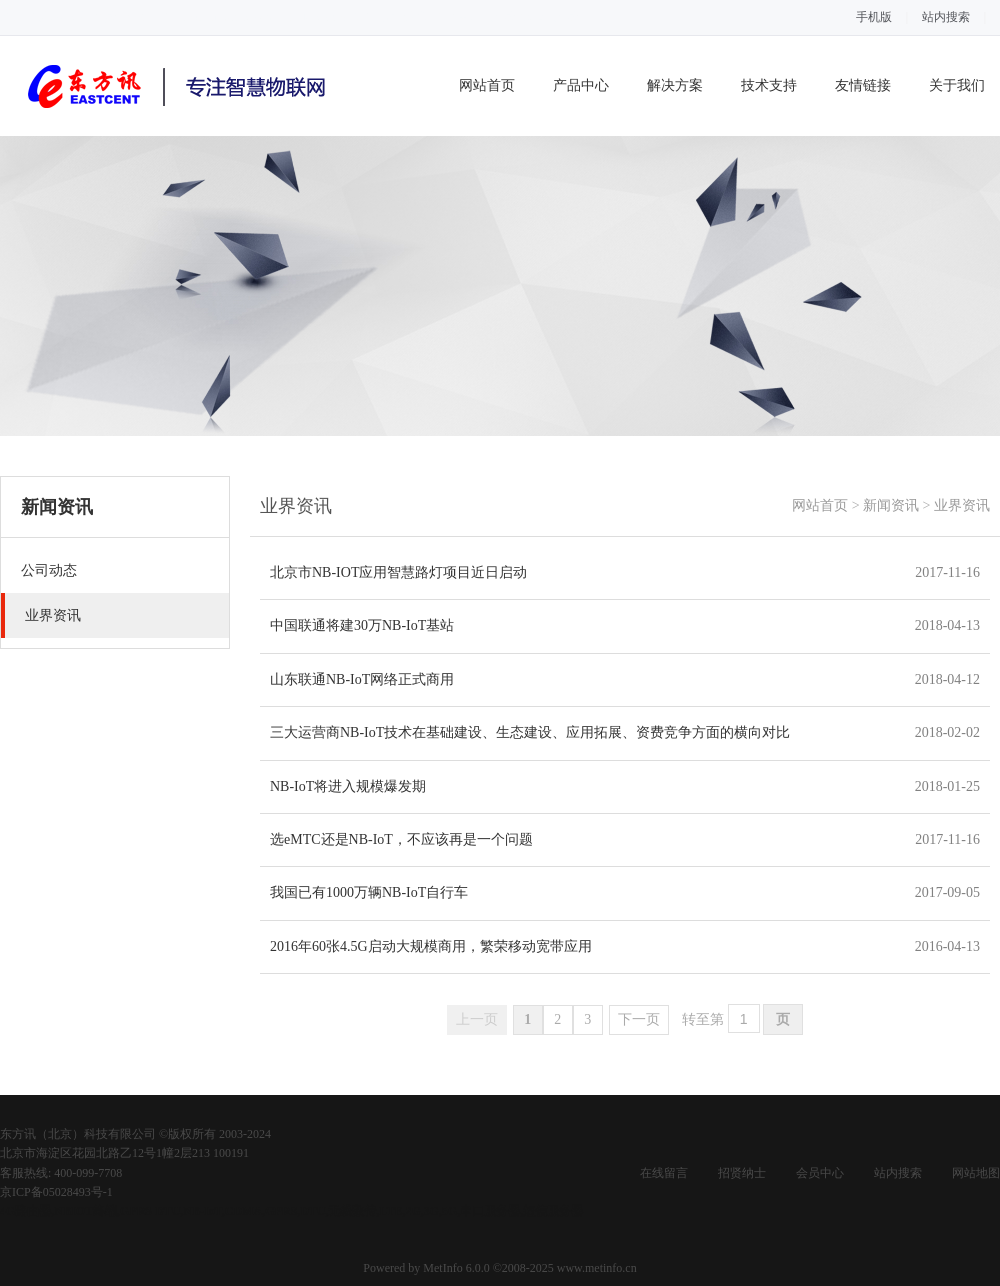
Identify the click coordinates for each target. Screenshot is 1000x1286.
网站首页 (487, 85)
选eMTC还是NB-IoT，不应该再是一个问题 (401, 839)
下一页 (639, 1019)
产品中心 (581, 85)
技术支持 (769, 85)
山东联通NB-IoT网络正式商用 (362, 679)
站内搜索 (946, 17)
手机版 (874, 17)
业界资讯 (962, 505)
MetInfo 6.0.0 (456, 1268)
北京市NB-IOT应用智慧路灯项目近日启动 (398, 572)
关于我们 (957, 85)
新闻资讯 (891, 505)
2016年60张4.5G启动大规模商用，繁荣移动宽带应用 (431, 946)
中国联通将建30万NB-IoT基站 (362, 625)
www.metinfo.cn (597, 1268)
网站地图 (976, 1173)
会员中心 (820, 1173)
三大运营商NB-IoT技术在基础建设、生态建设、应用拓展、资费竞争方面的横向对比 (530, 732)
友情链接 (863, 85)
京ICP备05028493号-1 (56, 1192)
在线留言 (664, 1173)
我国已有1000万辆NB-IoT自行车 (369, 892)
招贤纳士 (742, 1173)
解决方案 (675, 85)
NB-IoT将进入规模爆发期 (348, 786)
